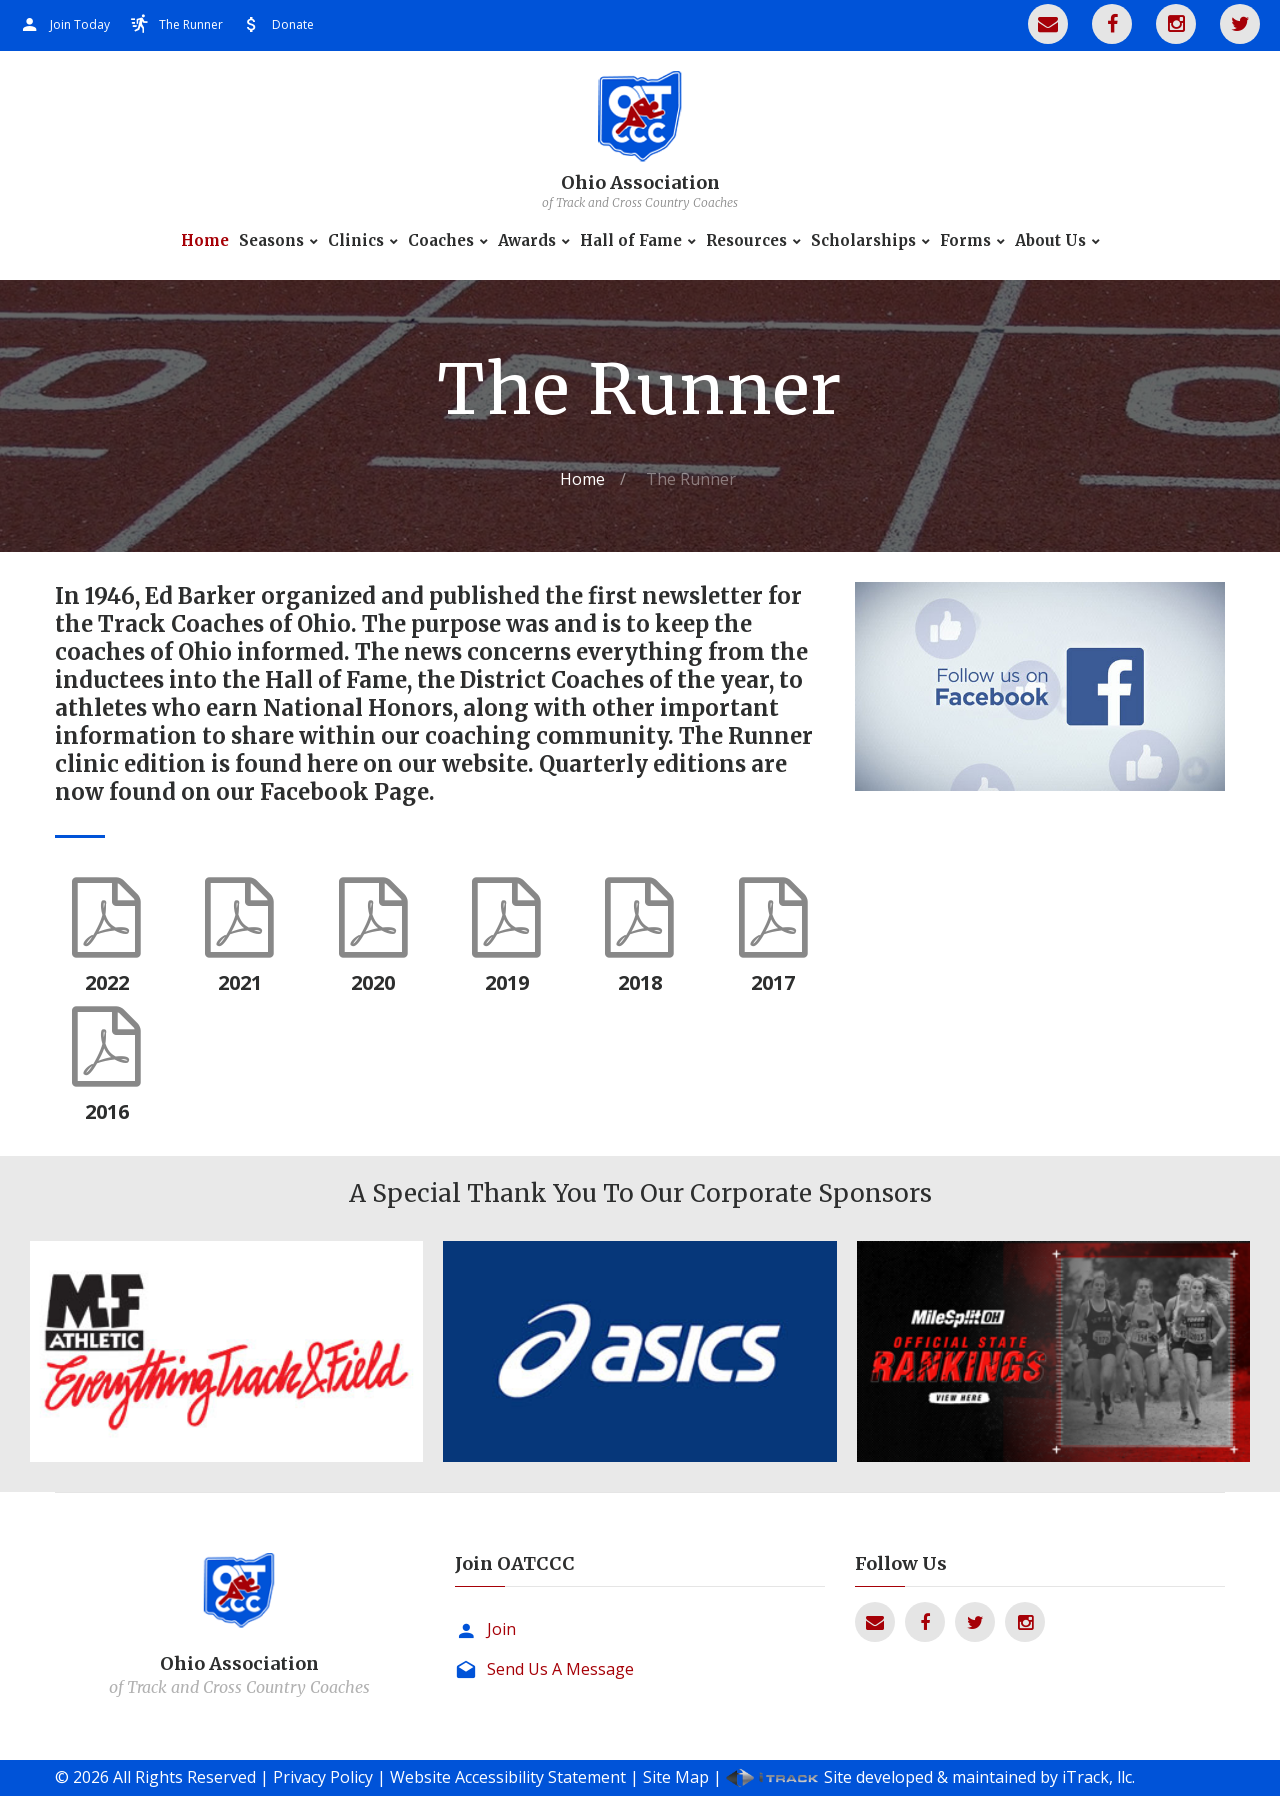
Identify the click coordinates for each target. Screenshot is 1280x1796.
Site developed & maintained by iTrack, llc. (979, 1777)
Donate (293, 24)
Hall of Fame (631, 241)
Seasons (271, 241)
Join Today (80, 24)
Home (205, 241)
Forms (965, 241)
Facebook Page (344, 792)
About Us (1050, 241)
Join (501, 1629)
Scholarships (863, 241)
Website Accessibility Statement (508, 1777)
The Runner (191, 24)
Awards (527, 241)
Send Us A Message (560, 1669)
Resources (746, 241)
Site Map (676, 1777)
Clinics (356, 241)
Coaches (441, 241)
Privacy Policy (323, 1777)
